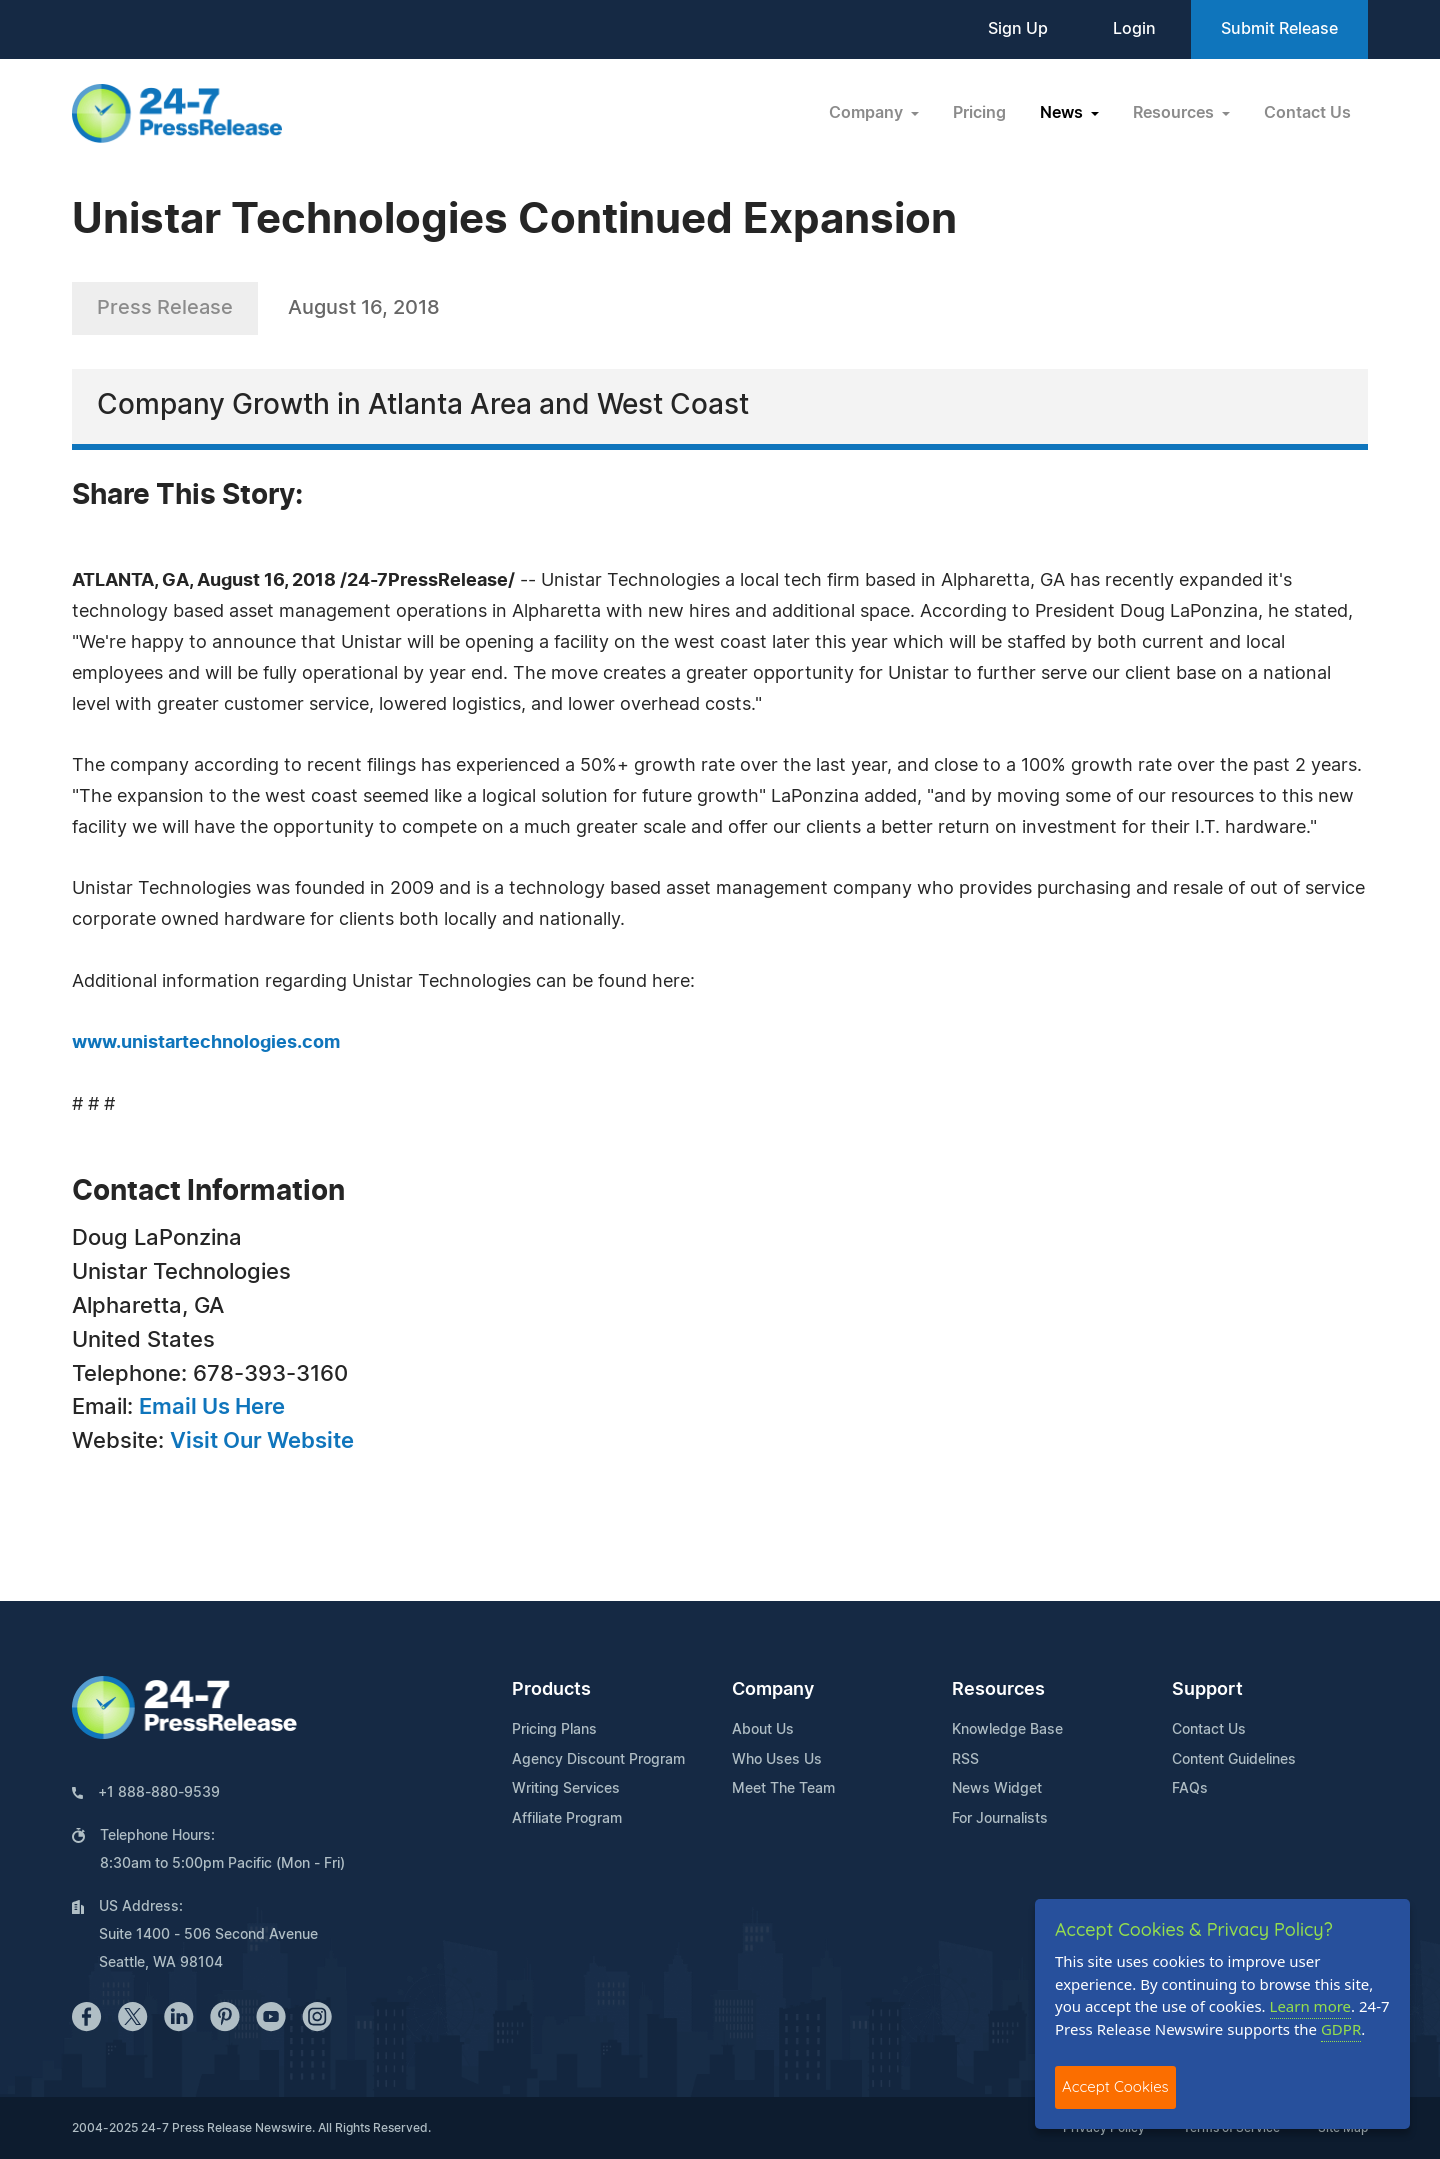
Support (1207, 1690)
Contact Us (1307, 113)
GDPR (1341, 2029)
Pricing (979, 113)
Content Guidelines (1234, 1760)
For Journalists (1000, 1819)
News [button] (1063, 113)
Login (1134, 29)
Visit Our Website (262, 1441)
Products (551, 1690)
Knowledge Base (1007, 1730)
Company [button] (868, 113)
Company (773, 1690)
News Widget (997, 1789)
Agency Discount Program (598, 1760)
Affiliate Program (567, 1819)
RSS (965, 1760)
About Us (763, 1730)
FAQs (1190, 1789)
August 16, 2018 (364, 308)
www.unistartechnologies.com (206, 1043)
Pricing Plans (554, 1730)
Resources (998, 1690)
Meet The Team (783, 1789)
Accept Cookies (1115, 2086)
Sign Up (1018, 29)
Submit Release (1279, 29)
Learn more (1311, 2006)
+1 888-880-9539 (159, 1793)
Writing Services (566, 1789)
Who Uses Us (777, 1760)
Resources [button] (1175, 113)
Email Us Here (212, 1407)
